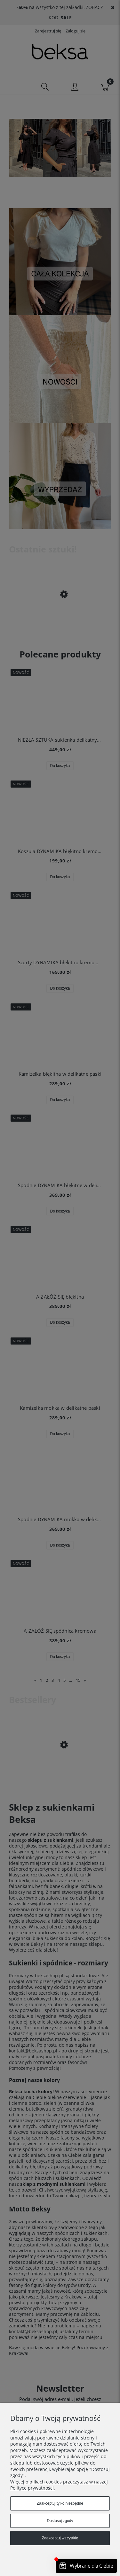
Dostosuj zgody (60, 2521)
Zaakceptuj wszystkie (60, 2538)
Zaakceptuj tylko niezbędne (60, 2503)
